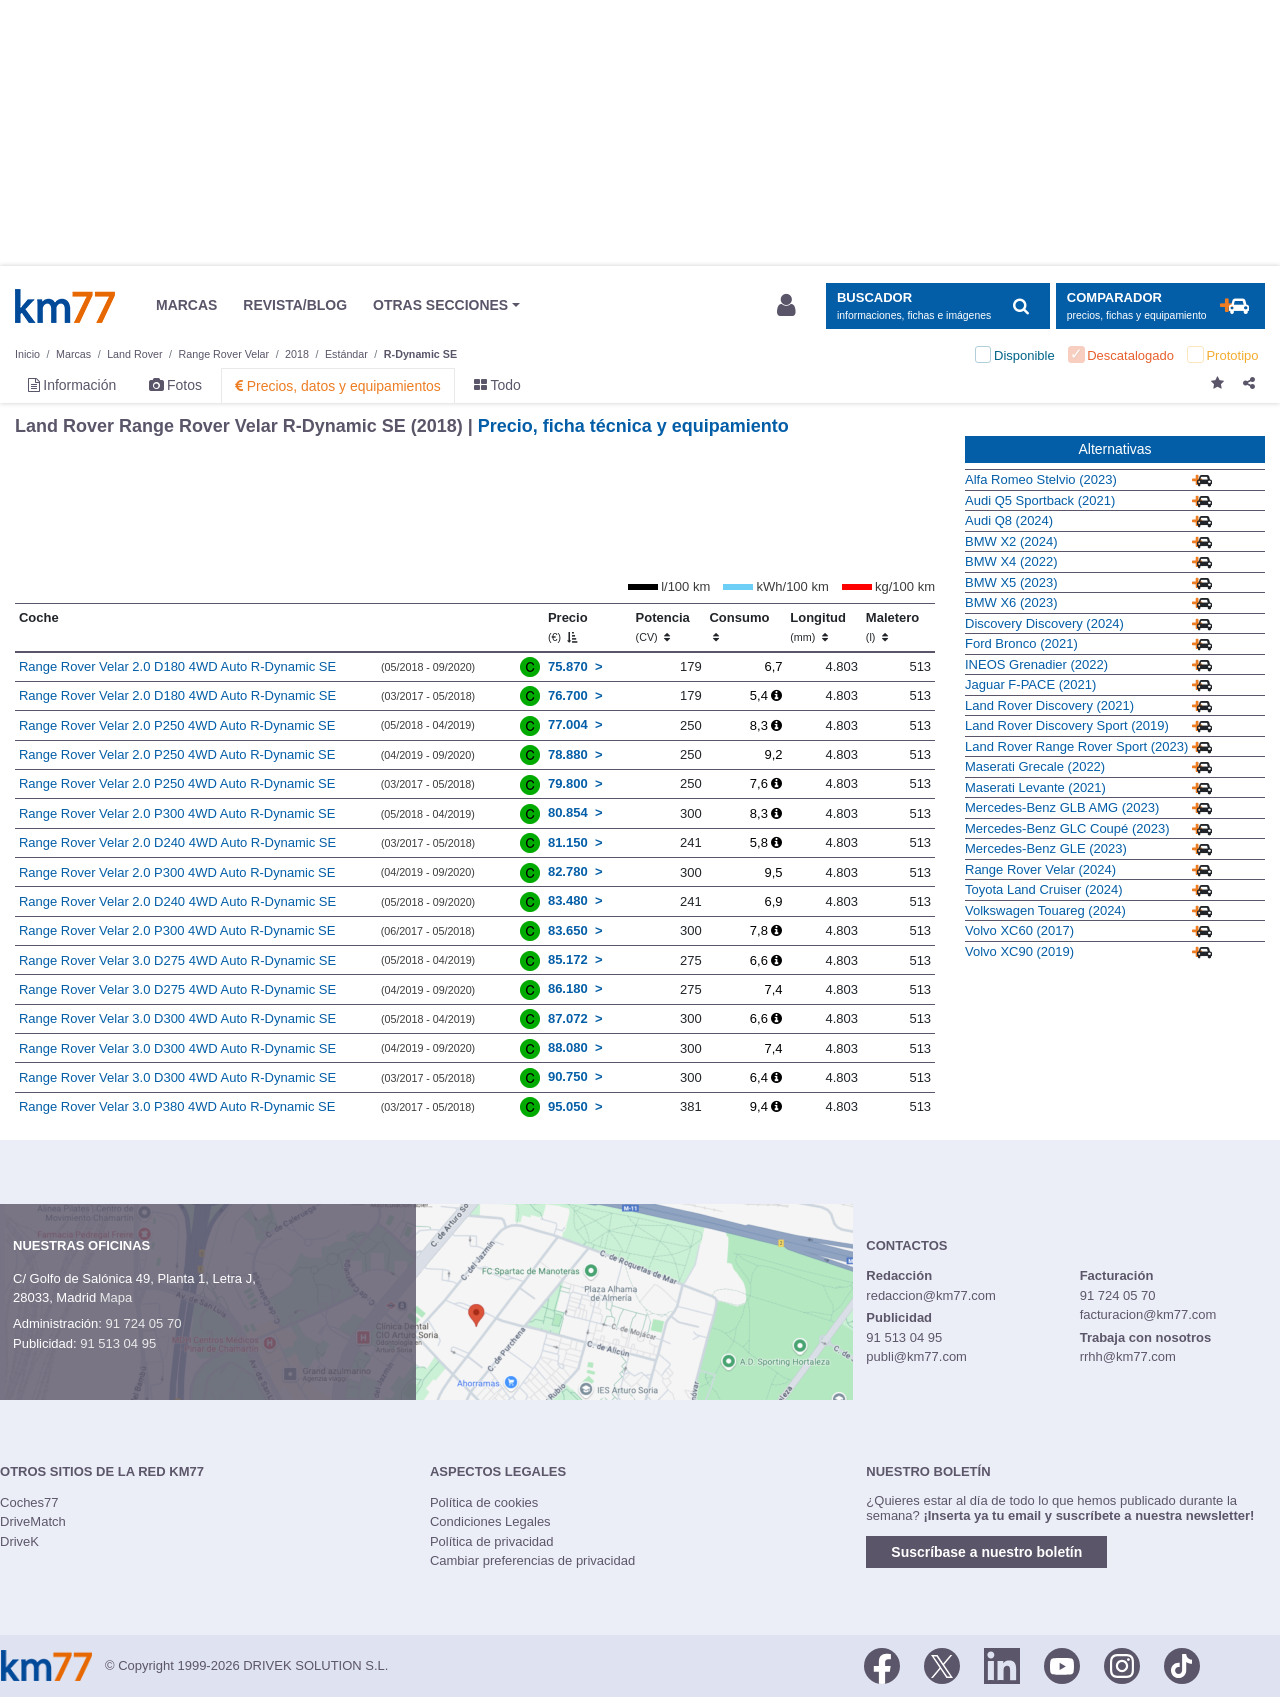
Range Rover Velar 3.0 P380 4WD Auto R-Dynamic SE (177, 1106)
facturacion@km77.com (1148, 1314)
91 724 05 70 (143, 1323)
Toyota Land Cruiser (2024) (1044, 889)
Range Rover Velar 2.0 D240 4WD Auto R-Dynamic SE (177, 842)
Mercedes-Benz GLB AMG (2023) (1062, 807)
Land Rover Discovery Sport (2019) (1067, 725)
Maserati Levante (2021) (1035, 787)
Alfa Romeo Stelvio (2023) (1041, 479)
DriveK (19, 1541)
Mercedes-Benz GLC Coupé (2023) (1067, 828)
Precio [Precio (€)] (568, 627)
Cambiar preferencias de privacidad (532, 1560)
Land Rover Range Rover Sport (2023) (1076, 746)
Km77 (65, 306)
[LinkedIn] (1002, 1664)
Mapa (116, 1297)
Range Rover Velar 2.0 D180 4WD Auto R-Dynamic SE (177, 666)
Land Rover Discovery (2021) (1049, 705)
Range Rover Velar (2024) (1040, 869)
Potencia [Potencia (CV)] (663, 627)
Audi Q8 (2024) (1009, 520)
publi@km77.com (916, 1356)
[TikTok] (1182, 1664)
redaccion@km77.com (931, 1295)
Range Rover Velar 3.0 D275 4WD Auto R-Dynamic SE (177, 960)
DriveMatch (33, 1521)
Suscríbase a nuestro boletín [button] (986, 1552)
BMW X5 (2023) (1011, 582)
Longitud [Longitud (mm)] (818, 627)
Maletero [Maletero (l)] (892, 627)
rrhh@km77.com (1128, 1356)
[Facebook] (882, 1664)
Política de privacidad (492, 1541)
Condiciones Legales (490, 1521)
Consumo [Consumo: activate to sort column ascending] (739, 627)
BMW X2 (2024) (1011, 541)
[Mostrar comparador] (1160, 306)
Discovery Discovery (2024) (1044, 623)
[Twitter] (942, 1664)
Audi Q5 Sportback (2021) (1040, 500)
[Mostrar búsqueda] (937, 306)
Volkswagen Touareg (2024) (1045, 910)
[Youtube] (1062, 1664)
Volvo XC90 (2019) (1019, 951)
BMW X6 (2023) (1011, 602)
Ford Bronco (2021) (1021, 643)
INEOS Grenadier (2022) (1036, 664)
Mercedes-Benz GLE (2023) (1046, 848)
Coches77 (29, 1502)
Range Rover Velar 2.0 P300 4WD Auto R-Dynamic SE (177, 813)
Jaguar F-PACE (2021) (1030, 684)
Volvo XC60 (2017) (1019, 930)
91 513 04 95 (118, 1343)
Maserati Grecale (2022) (1035, 766)
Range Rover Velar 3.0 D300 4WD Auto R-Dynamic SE (177, 1018)
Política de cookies (484, 1502)
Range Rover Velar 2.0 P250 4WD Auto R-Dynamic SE (177, 725)
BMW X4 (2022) (1011, 561)
